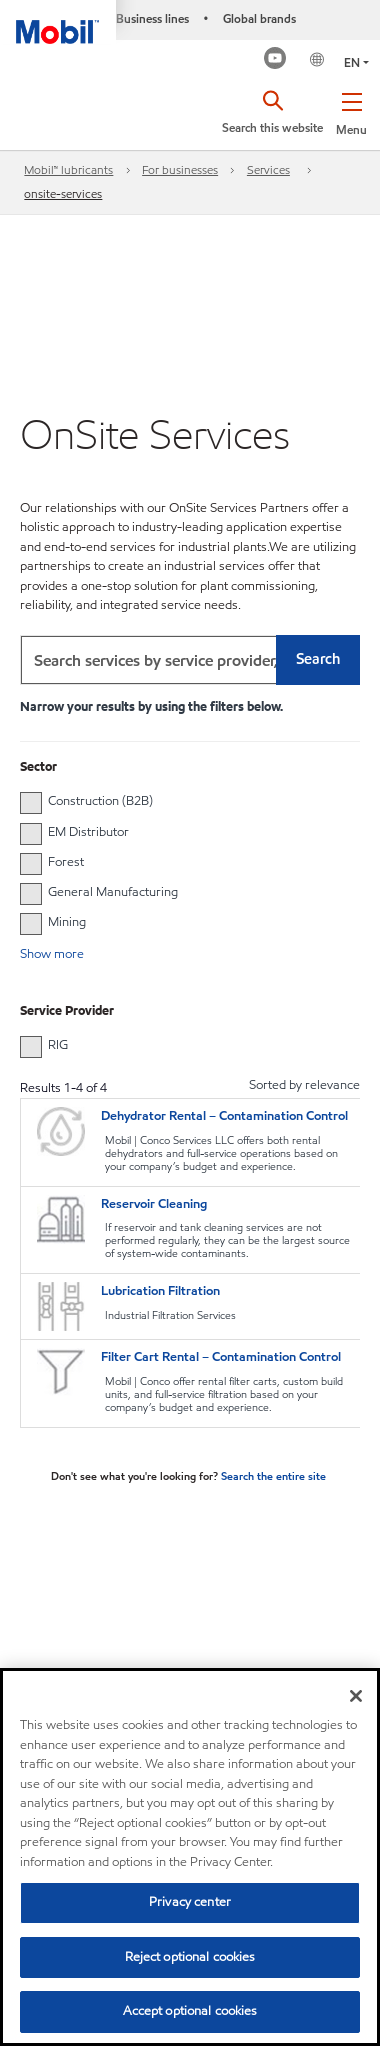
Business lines (152, 18)
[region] (190, 1857)
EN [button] (352, 62)
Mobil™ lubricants (68, 169)
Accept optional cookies (190, 2011)
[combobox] (190, 660)
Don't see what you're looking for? (136, 1476)
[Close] (356, 1696)
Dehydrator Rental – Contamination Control (224, 1116)
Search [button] (318, 659)
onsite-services (63, 193)
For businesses (180, 169)
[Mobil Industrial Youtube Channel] (275, 60)
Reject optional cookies (190, 1957)
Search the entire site (273, 1476)
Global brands (259, 18)
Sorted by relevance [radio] (304, 1085)
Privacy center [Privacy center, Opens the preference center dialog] (190, 1902)
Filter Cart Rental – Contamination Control (221, 1357)
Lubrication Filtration (160, 1291)
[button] (351, 110)
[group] (180, 801)
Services (268, 169)
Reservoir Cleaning (154, 1204)
